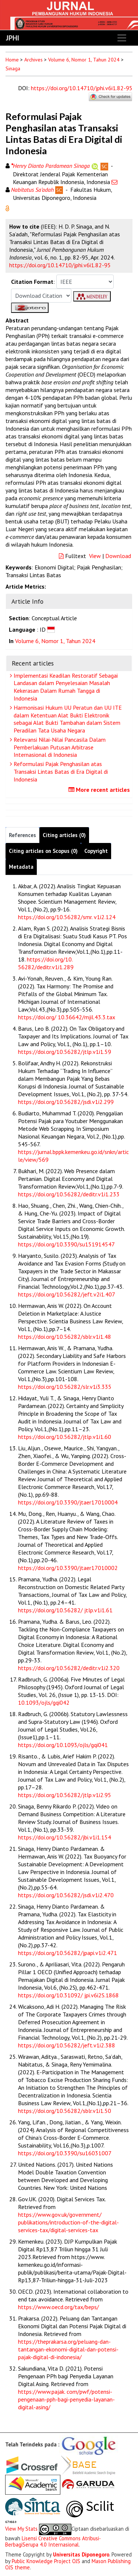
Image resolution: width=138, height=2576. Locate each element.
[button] (7, 207)
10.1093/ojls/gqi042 (44, 1702)
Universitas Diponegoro (81, 2554)
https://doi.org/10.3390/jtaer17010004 (68, 1502)
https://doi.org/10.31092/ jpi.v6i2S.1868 (68, 1995)
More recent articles (100, 789)
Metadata (21, 866)
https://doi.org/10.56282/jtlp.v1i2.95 (64, 1795)
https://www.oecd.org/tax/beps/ (58, 2307)
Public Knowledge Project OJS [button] (46, 2561)
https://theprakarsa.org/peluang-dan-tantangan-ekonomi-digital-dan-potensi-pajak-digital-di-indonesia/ (68, 2349)
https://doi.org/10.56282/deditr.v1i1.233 (69, 1194)
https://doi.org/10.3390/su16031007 (65, 2153)
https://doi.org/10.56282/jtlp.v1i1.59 (64, 1051)
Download (118, 556)
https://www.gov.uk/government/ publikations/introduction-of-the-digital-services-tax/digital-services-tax (68, 2222)
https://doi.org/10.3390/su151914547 (66, 1244)
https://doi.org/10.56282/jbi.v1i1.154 (64, 1837)
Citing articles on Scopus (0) (43, 850)
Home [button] (12, 59)
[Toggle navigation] (122, 38)
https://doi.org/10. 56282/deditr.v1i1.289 (46, 963)
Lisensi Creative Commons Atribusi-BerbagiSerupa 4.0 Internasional (53, 2541)
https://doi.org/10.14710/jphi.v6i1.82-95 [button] (60, 265)
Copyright (96, 850)
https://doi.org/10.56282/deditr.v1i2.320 (69, 1668)
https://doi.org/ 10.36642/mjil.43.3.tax (66, 1017)
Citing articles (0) (64, 835)
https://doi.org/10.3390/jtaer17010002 (68, 1567)
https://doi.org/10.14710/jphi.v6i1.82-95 (81, 88)
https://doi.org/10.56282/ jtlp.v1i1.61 (65, 1610)
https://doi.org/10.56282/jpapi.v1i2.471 (67, 1952)
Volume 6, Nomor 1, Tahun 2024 (84, 59)
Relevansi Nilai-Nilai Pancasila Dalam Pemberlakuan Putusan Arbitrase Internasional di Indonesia (59, 747)
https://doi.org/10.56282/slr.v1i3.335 (65, 1386)
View (95, 556)
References (22, 835)
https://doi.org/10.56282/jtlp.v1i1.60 (64, 1436)
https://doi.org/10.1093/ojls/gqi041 (63, 1744)
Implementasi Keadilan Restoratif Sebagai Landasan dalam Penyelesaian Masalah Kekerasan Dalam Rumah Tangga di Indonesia (65, 687)
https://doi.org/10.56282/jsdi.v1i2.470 (66, 1895)
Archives (33, 59)
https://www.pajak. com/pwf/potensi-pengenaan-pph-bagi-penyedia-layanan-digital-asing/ (66, 2399)
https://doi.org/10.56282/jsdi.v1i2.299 (66, 1101)
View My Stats (21, 2528)
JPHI (12, 38)
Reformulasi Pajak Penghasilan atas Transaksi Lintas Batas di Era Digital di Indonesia (60, 771)
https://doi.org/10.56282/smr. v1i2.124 (67, 917)
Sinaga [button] (13, 68)
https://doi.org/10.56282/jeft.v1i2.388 (66, 2045)
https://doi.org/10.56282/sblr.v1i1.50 (64, 2110)
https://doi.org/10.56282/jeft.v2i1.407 (66, 1294)
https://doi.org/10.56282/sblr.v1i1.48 (64, 1336)
